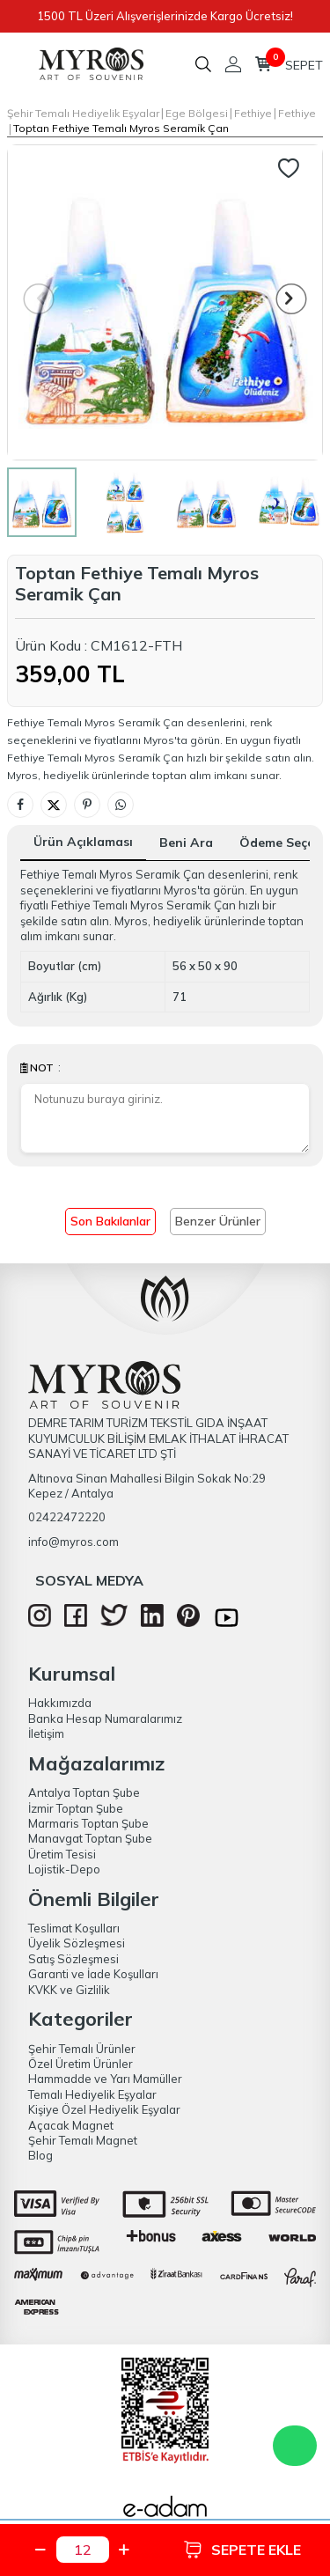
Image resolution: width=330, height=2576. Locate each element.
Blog (40, 2155)
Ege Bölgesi (196, 113)
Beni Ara (186, 842)
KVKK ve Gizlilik (69, 1990)
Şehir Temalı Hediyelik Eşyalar (83, 113)
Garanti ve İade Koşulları (93, 1974)
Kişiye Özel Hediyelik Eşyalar (104, 2109)
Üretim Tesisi (62, 1854)
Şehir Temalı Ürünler (82, 2049)
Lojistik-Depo (64, 1869)
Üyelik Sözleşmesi (76, 1943)
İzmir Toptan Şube (75, 1808)
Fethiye (253, 113)
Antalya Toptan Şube (84, 1792)
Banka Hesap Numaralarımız (105, 1718)
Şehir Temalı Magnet (82, 2140)
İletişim (46, 1733)
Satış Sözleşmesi (73, 1959)
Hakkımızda (60, 1703)
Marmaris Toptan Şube (88, 1823)
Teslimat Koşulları (74, 1928)
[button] (291, 298)
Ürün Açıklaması (83, 842)
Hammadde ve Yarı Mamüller (105, 2079)
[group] (165, 302)
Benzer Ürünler (217, 1221)
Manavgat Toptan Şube (90, 1838)
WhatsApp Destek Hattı (295, 2445)
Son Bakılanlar (110, 1221)
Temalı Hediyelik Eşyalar (92, 2094)
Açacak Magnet (71, 2125)
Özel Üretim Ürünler (80, 2064)
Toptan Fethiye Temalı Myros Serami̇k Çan (121, 128)
